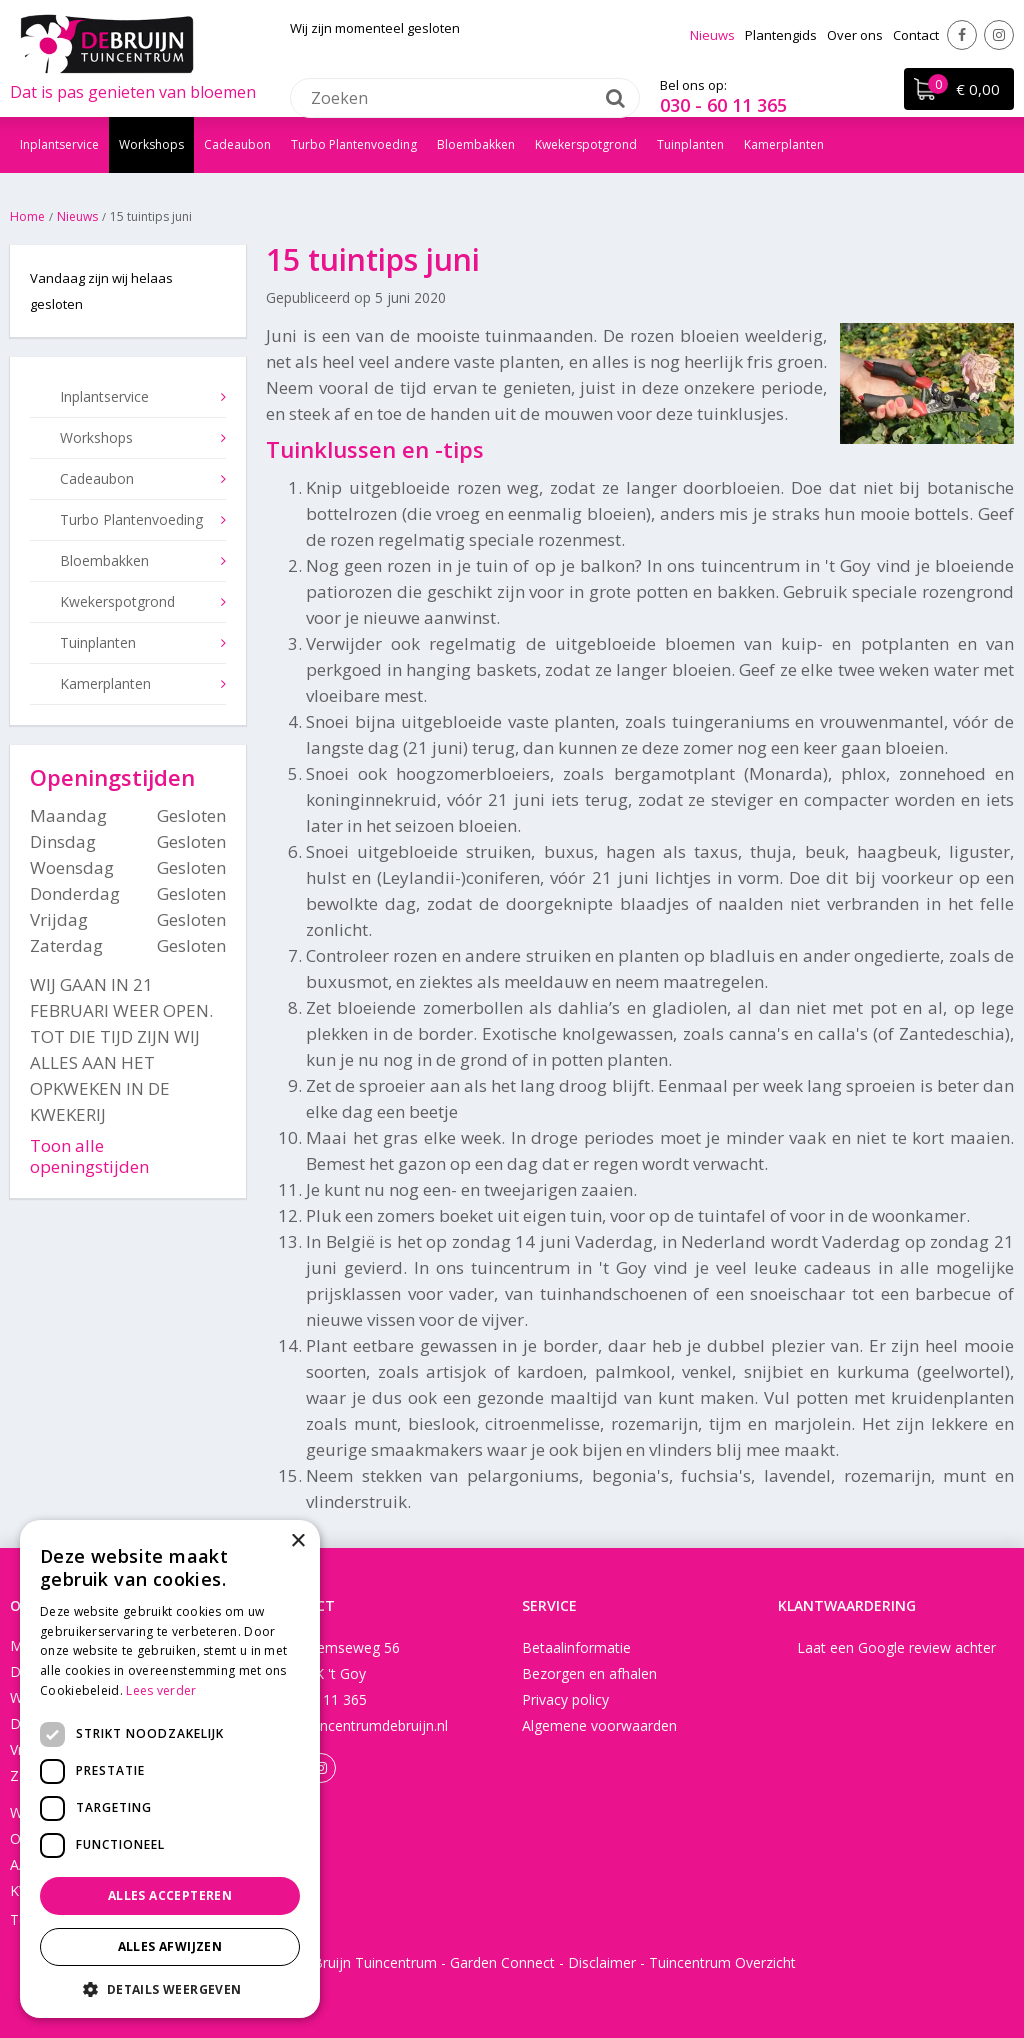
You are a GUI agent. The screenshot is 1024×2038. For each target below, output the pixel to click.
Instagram (999, 35)
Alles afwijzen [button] (170, 1946)
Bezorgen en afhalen (589, 1673)
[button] (170, 1988)
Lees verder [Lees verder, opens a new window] (161, 1690)
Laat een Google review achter (896, 1647)
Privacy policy (565, 1699)
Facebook (962, 35)
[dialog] (170, 1769)
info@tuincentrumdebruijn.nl (357, 1725)
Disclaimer (602, 1962)
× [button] (297, 1541)
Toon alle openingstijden (89, 1156)
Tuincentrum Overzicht (722, 1962)
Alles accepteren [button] (170, 1895)
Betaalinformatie (576, 1647)
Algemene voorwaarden (599, 1725)
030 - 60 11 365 (723, 105)
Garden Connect (502, 1962)
